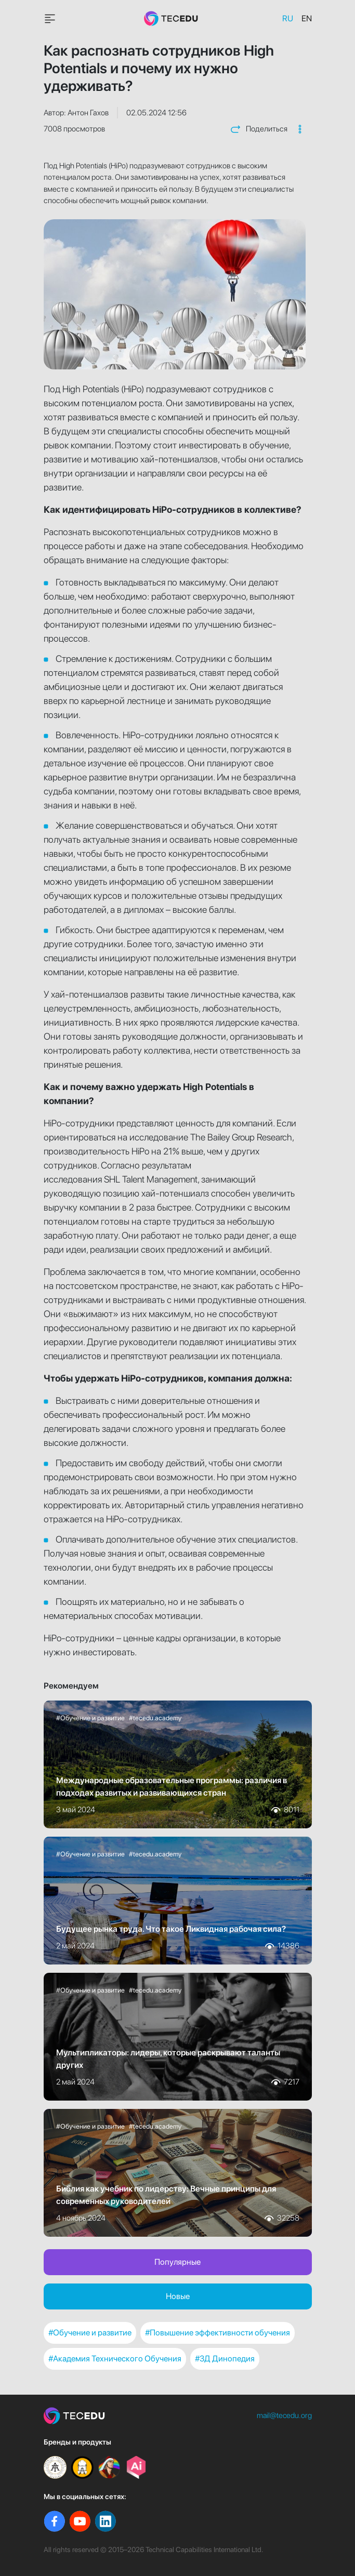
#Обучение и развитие (90, 2333)
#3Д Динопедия (225, 2358)
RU (287, 18)
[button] (300, 129)
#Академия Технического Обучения (114, 2358)
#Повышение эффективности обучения (217, 2333)
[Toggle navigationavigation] (50, 18)
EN (306, 18)
